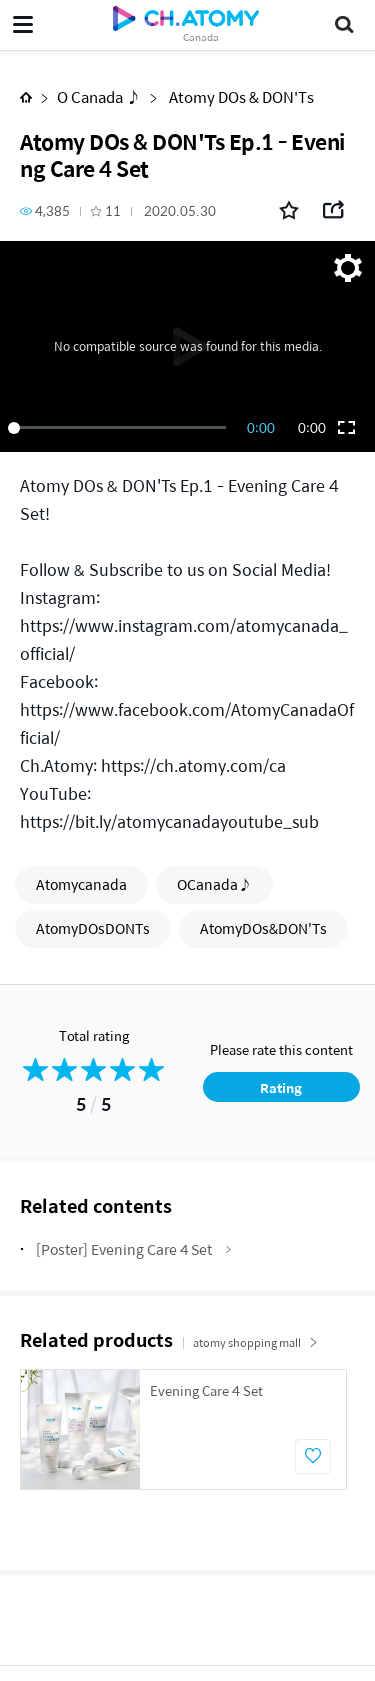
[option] (183, 1429)
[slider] (120, 428)
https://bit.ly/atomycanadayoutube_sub (169, 821)
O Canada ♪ (99, 96)
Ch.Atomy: (58, 765)
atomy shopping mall (255, 1342)
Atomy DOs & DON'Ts (240, 96)
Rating (281, 1087)
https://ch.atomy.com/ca (193, 765)
